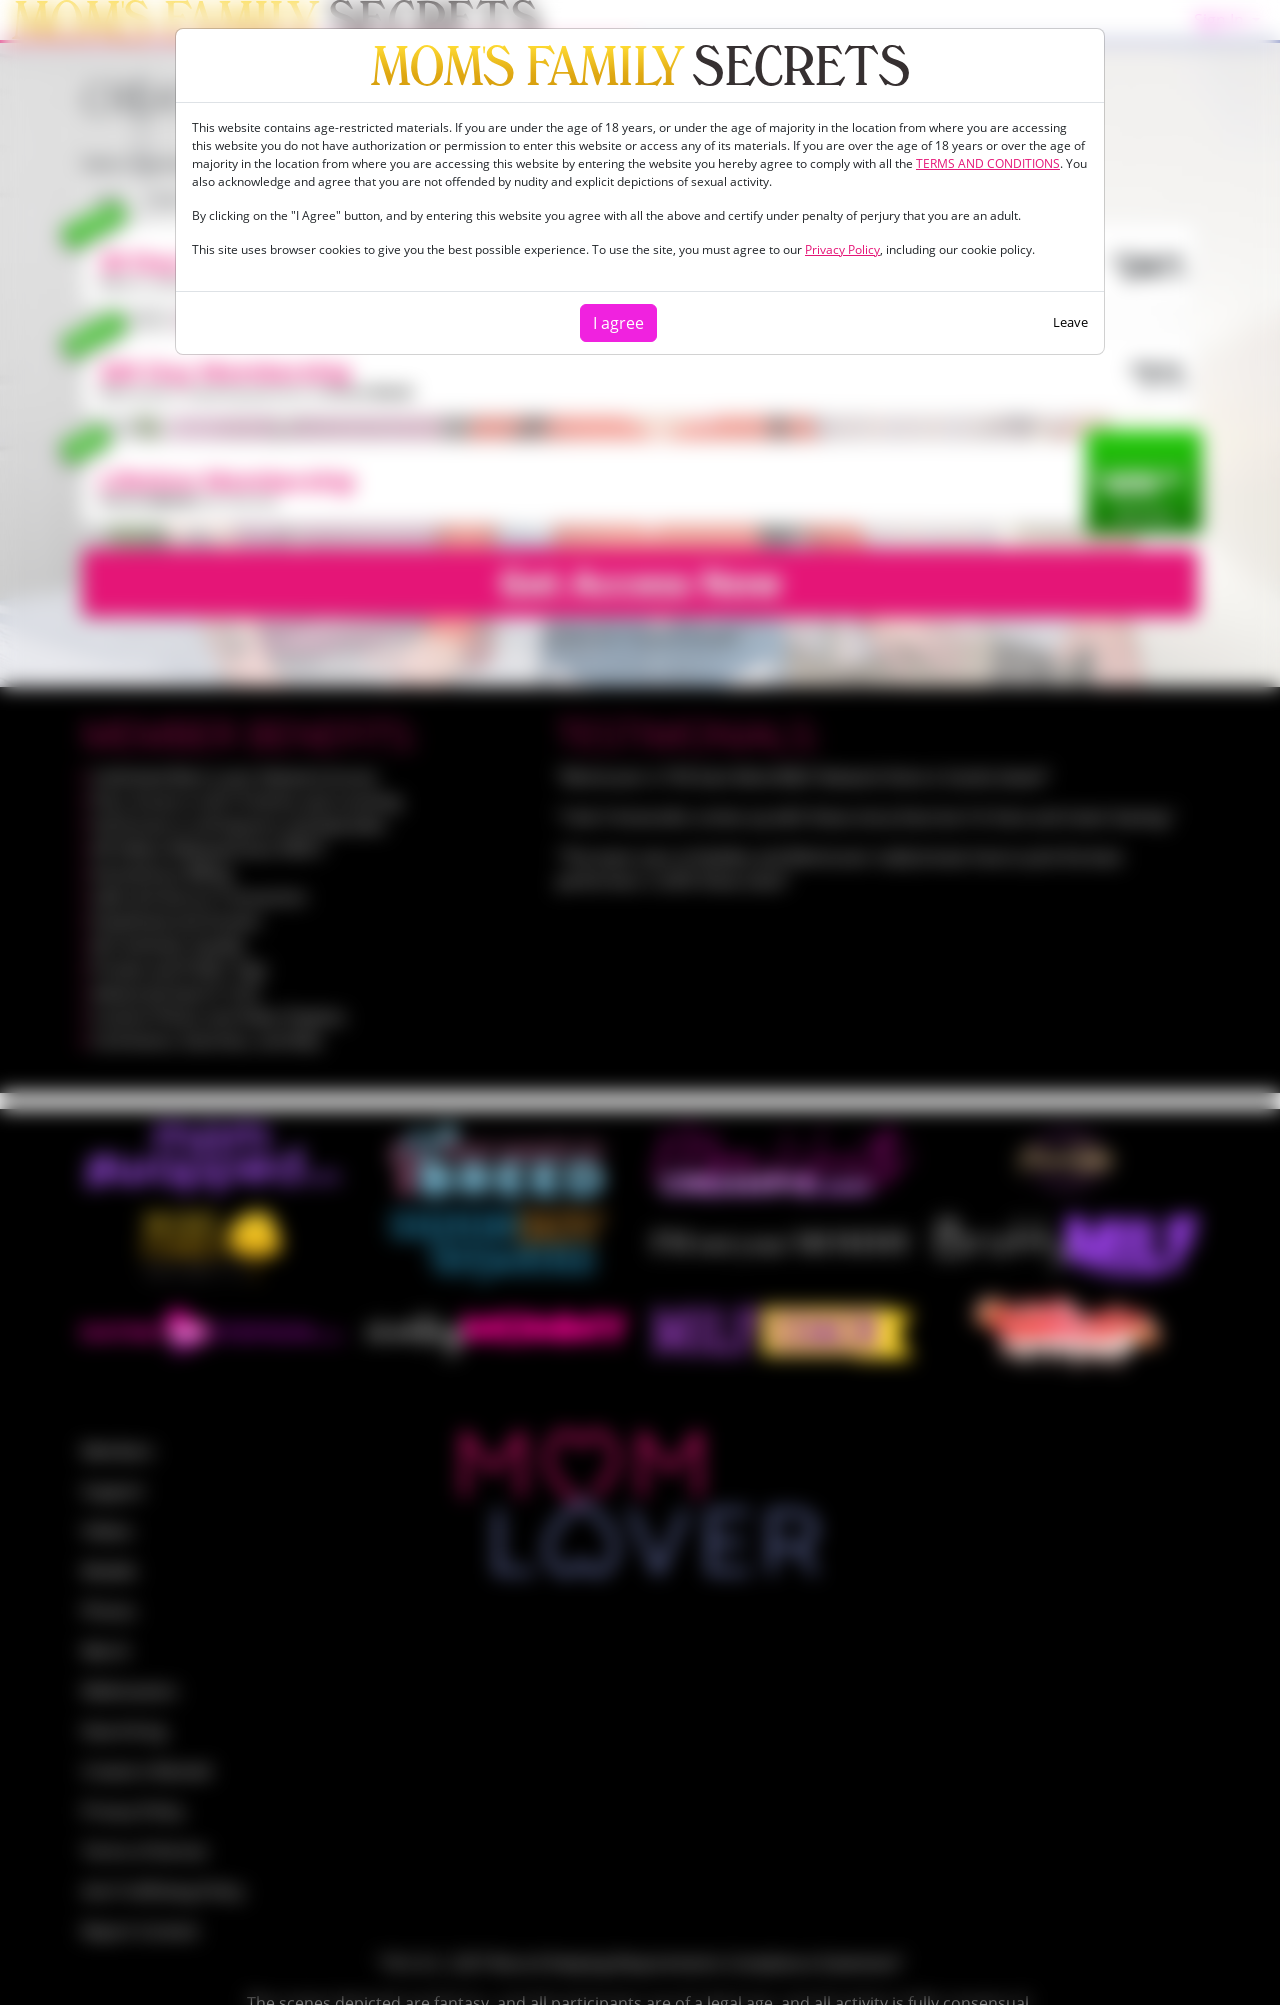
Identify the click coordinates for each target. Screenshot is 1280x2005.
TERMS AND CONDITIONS (988, 163)
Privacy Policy (842, 249)
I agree (618, 323)
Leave (1070, 322)
